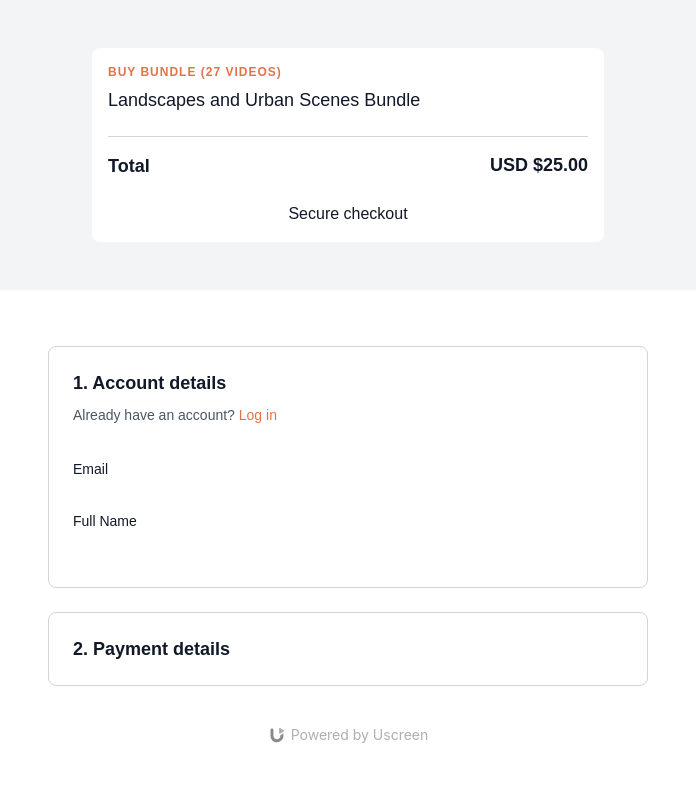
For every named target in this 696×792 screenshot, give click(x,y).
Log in (258, 415)
